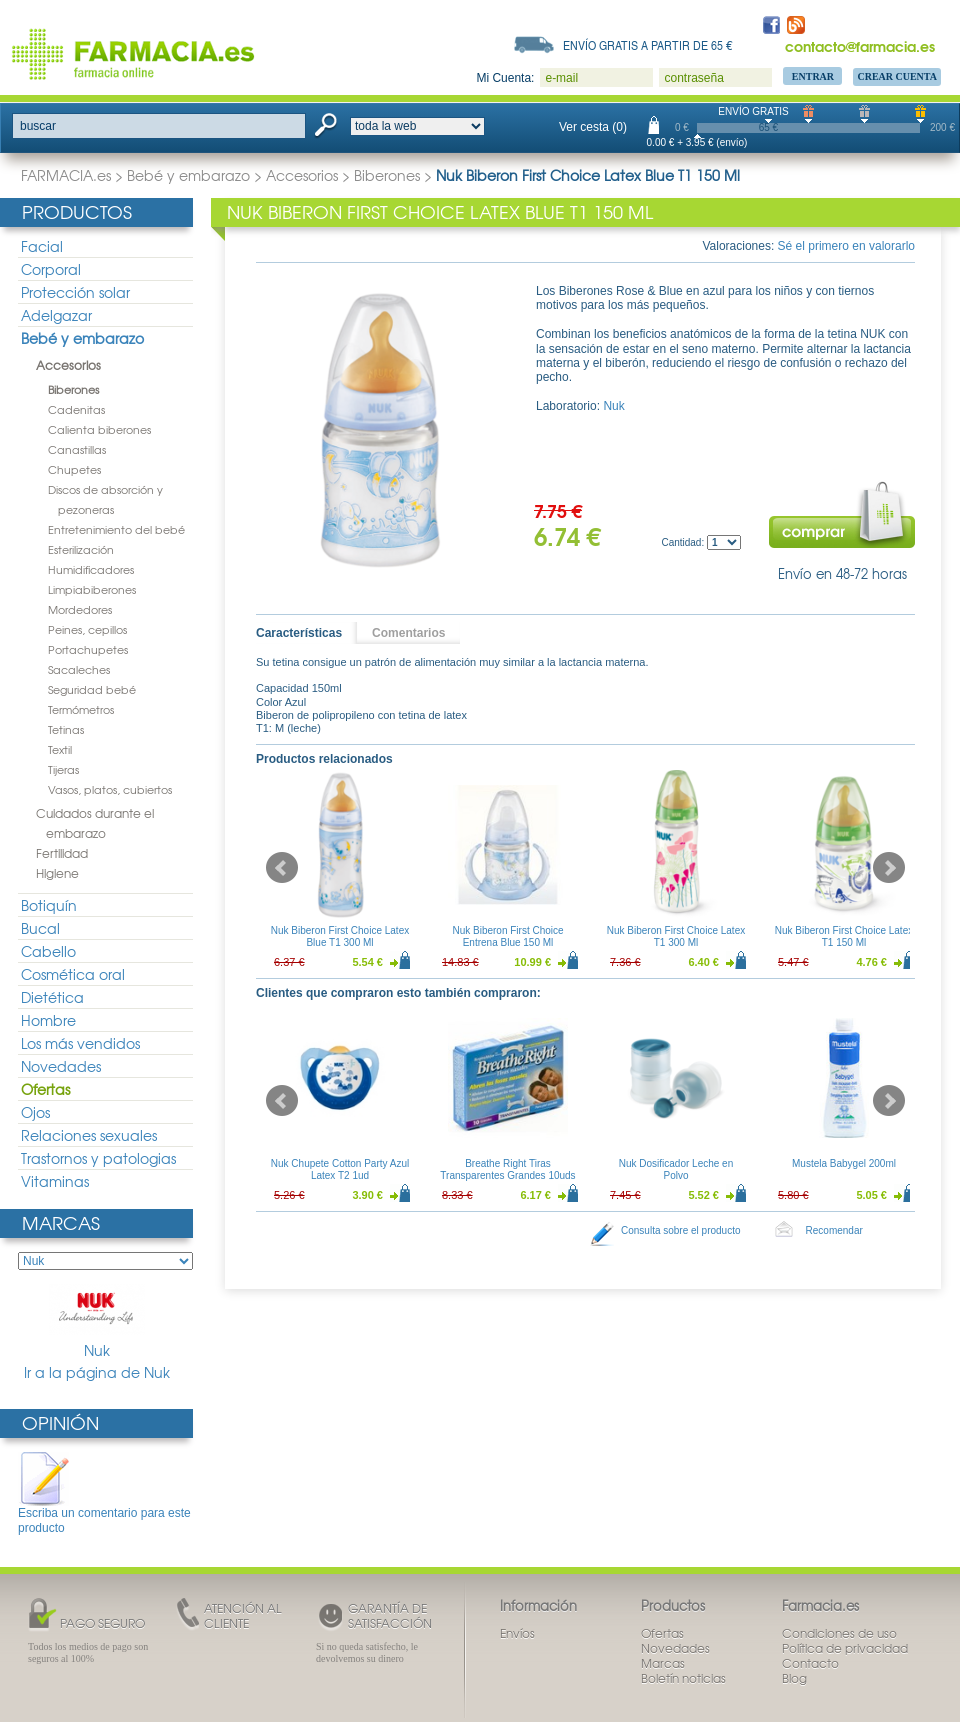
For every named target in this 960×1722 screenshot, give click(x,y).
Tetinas (66, 729)
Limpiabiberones (92, 589)
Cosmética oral (73, 974)
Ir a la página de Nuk (97, 1372)
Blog (794, 1678)
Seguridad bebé (92, 689)
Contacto (810, 1663)
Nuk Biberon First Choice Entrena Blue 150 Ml (507, 936)
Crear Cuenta (897, 76)
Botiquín (49, 905)
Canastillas (77, 449)
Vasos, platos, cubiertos (110, 789)
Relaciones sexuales (89, 1135)
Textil (60, 749)
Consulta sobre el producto (681, 1230)
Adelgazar (56, 315)
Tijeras (63, 769)
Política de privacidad (845, 1648)
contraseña (693, 78)
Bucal (40, 928)
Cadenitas (76, 409)
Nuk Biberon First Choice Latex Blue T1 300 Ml (340, 936)
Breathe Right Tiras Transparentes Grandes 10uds (507, 1169)
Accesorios (302, 175)
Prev (282, 868)
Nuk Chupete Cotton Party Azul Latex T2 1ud (340, 1169)
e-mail (561, 78)
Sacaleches (79, 669)
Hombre (48, 1020)
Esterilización (81, 549)
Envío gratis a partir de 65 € (648, 45)
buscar (38, 126)
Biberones (387, 175)
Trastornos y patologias (98, 1158)
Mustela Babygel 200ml (844, 1163)
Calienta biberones (99, 429)
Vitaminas (55, 1181)
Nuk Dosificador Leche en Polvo (676, 1169)
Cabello (48, 951)
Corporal (51, 269)
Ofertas (45, 1089)
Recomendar (834, 1230)
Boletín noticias (683, 1678)
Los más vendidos (80, 1043)
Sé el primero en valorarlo (846, 246)
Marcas (61, 1222)
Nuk (97, 1322)
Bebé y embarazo (188, 175)
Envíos (517, 1633)
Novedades (61, 1066)
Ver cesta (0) (593, 127)
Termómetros (81, 709)
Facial (42, 246)
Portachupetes (88, 649)
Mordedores (80, 609)
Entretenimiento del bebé (116, 529)
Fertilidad (62, 853)
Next (889, 868)
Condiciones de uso (839, 1633)
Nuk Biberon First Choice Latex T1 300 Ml (676, 936)
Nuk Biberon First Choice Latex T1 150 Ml (844, 936)
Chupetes (74, 469)
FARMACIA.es (66, 175)
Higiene (57, 873)
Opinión (60, 1422)
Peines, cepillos (87, 629)
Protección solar (75, 292)
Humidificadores (91, 569)
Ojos (35, 1112)
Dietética (52, 997)
